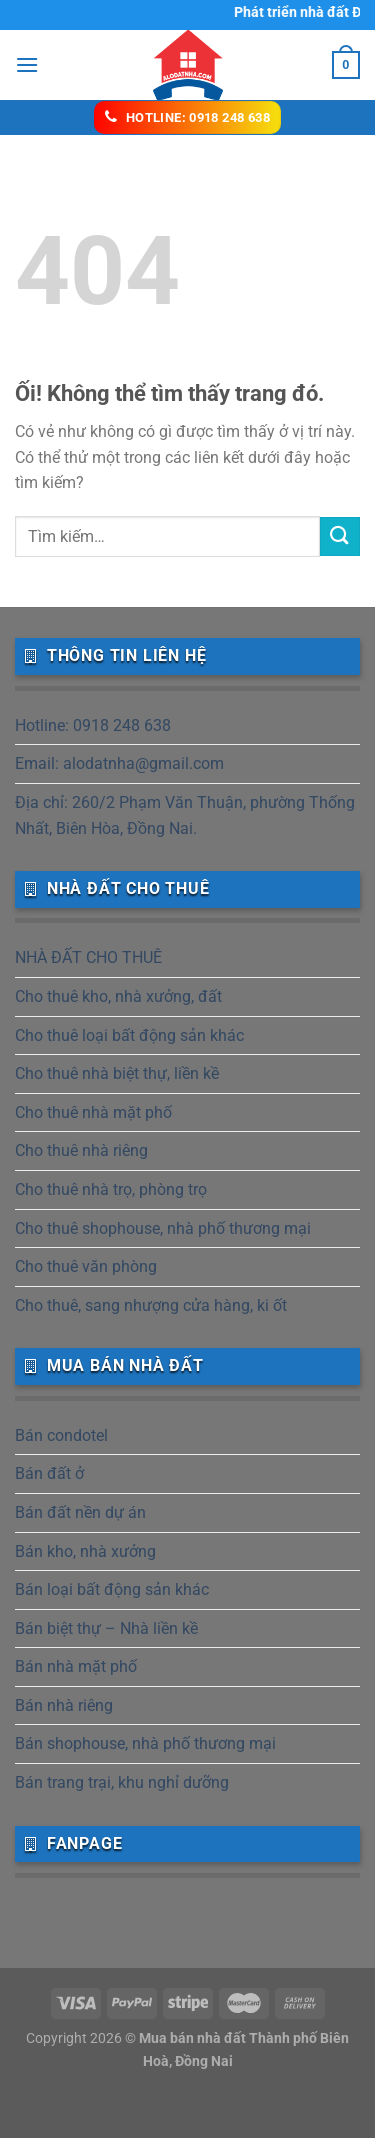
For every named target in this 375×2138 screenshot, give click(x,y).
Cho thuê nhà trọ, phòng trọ (111, 1189)
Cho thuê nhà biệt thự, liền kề (117, 1073)
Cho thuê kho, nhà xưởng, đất (118, 996)
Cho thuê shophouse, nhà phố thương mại (163, 1228)
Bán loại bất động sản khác (112, 1589)
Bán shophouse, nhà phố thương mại (145, 1743)
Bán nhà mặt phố (76, 1666)
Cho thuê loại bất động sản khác (129, 1035)
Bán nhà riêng (64, 1705)
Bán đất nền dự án (80, 1512)
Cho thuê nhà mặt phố (93, 1112)
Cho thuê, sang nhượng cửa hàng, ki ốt (151, 1305)
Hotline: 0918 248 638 (93, 725)
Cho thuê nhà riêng (81, 1150)
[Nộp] (340, 536)
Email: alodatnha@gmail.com (119, 763)
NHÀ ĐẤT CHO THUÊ (88, 957)
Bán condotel (61, 1435)
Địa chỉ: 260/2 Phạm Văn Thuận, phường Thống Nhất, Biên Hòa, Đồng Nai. (185, 815)
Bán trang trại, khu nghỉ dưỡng (122, 1782)
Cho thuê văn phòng (86, 1266)
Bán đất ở (49, 1473)
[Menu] (27, 64)
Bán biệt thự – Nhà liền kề (106, 1628)
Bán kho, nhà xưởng (85, 1551)
